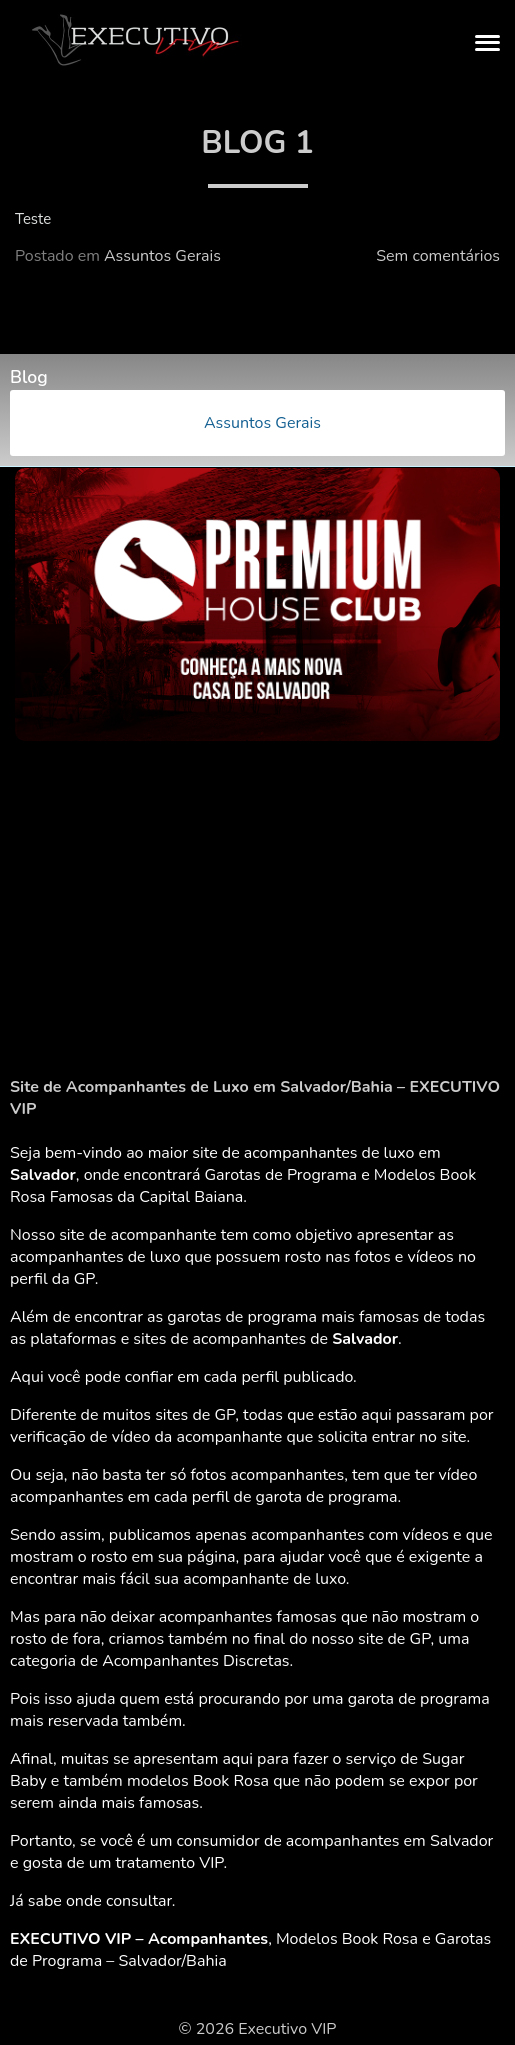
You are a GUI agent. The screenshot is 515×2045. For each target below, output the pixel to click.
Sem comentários (438, 256)
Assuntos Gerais (162, 256)
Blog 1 (257, 142)
